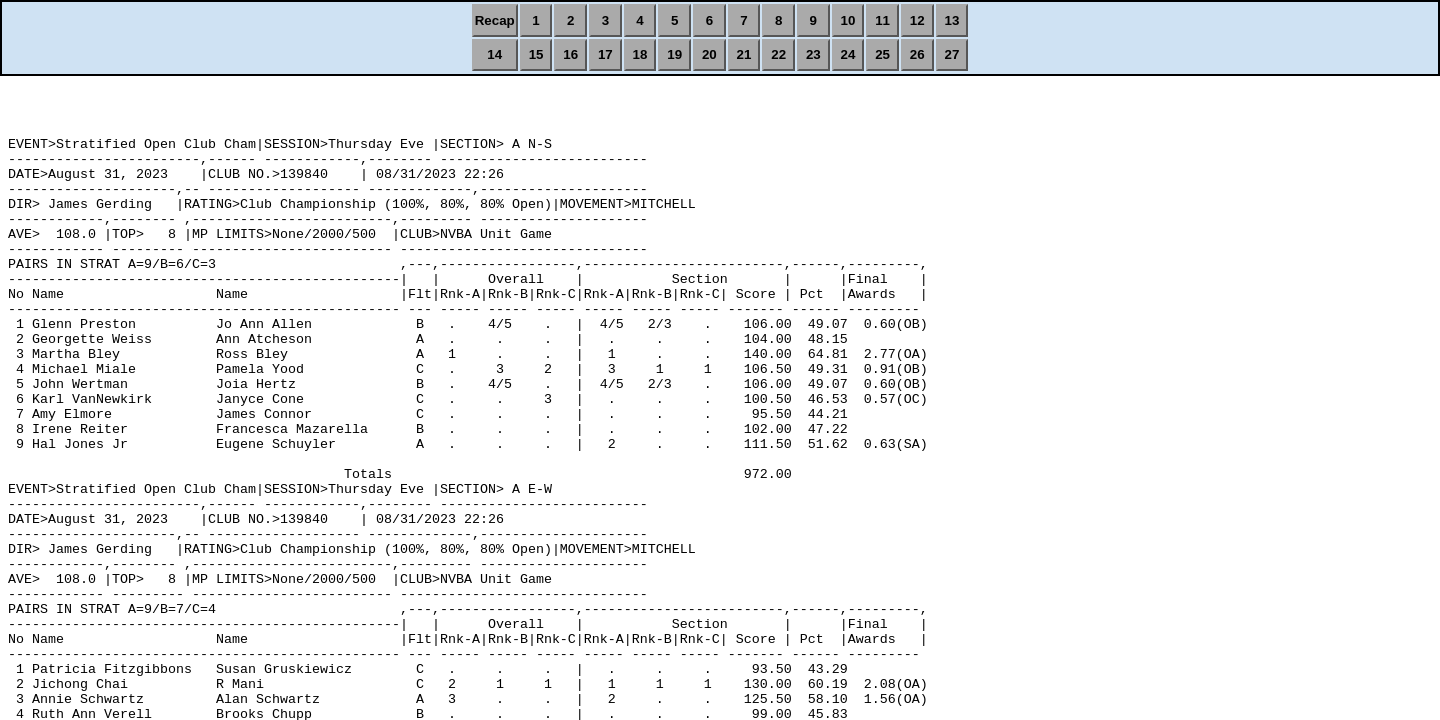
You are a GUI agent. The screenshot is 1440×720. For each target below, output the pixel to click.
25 (882, 54)
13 (952, 20)
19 (674, 54)
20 (709, 54)
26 (917, 54)
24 (848, 54)
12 (917, 20)
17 (605, 54)
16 (570, 54)
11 (882, 20)
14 (494, 54)
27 (952, 54)
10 (848, 20)
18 (640, 54)
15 (536, 54)
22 (778, 54)
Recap (495, 20)
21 (744, 54)
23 (813, 54)
